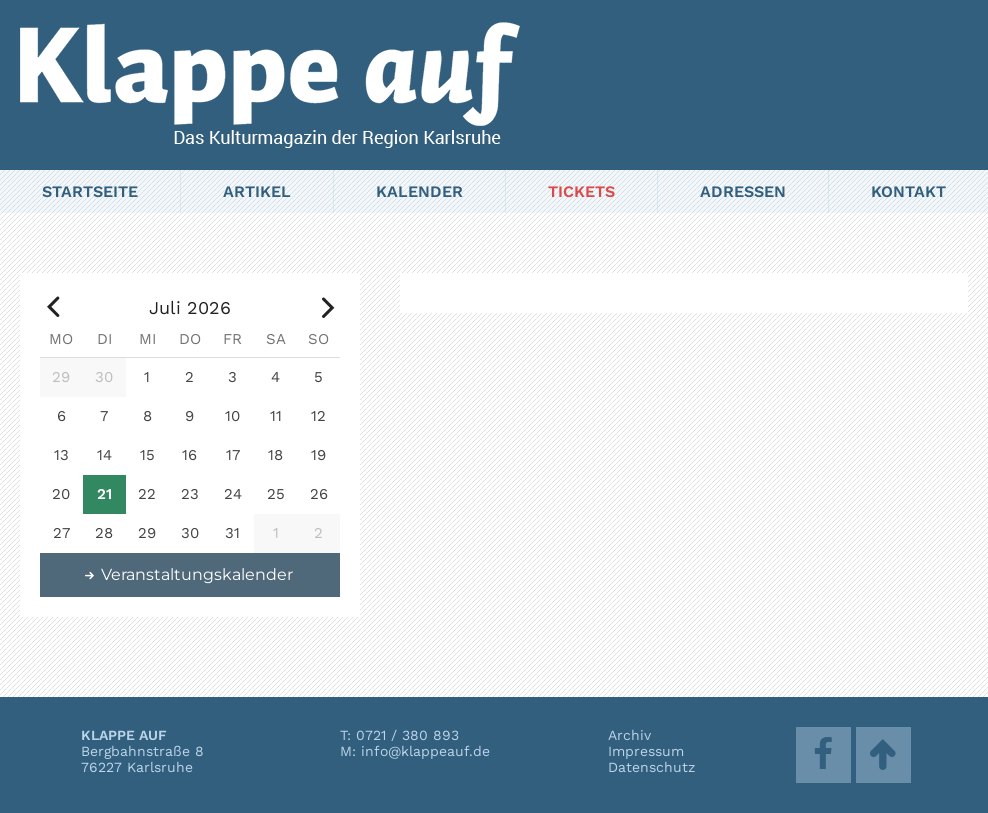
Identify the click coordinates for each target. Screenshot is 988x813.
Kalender (419, 191)
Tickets (581, 191)
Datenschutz (651, 767)
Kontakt (908, 191)
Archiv (629, 735)
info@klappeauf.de (425, 751)
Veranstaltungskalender (188, 574)
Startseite (90, 191)
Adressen (743, 191)
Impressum (646, 751)
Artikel (257, 191)
